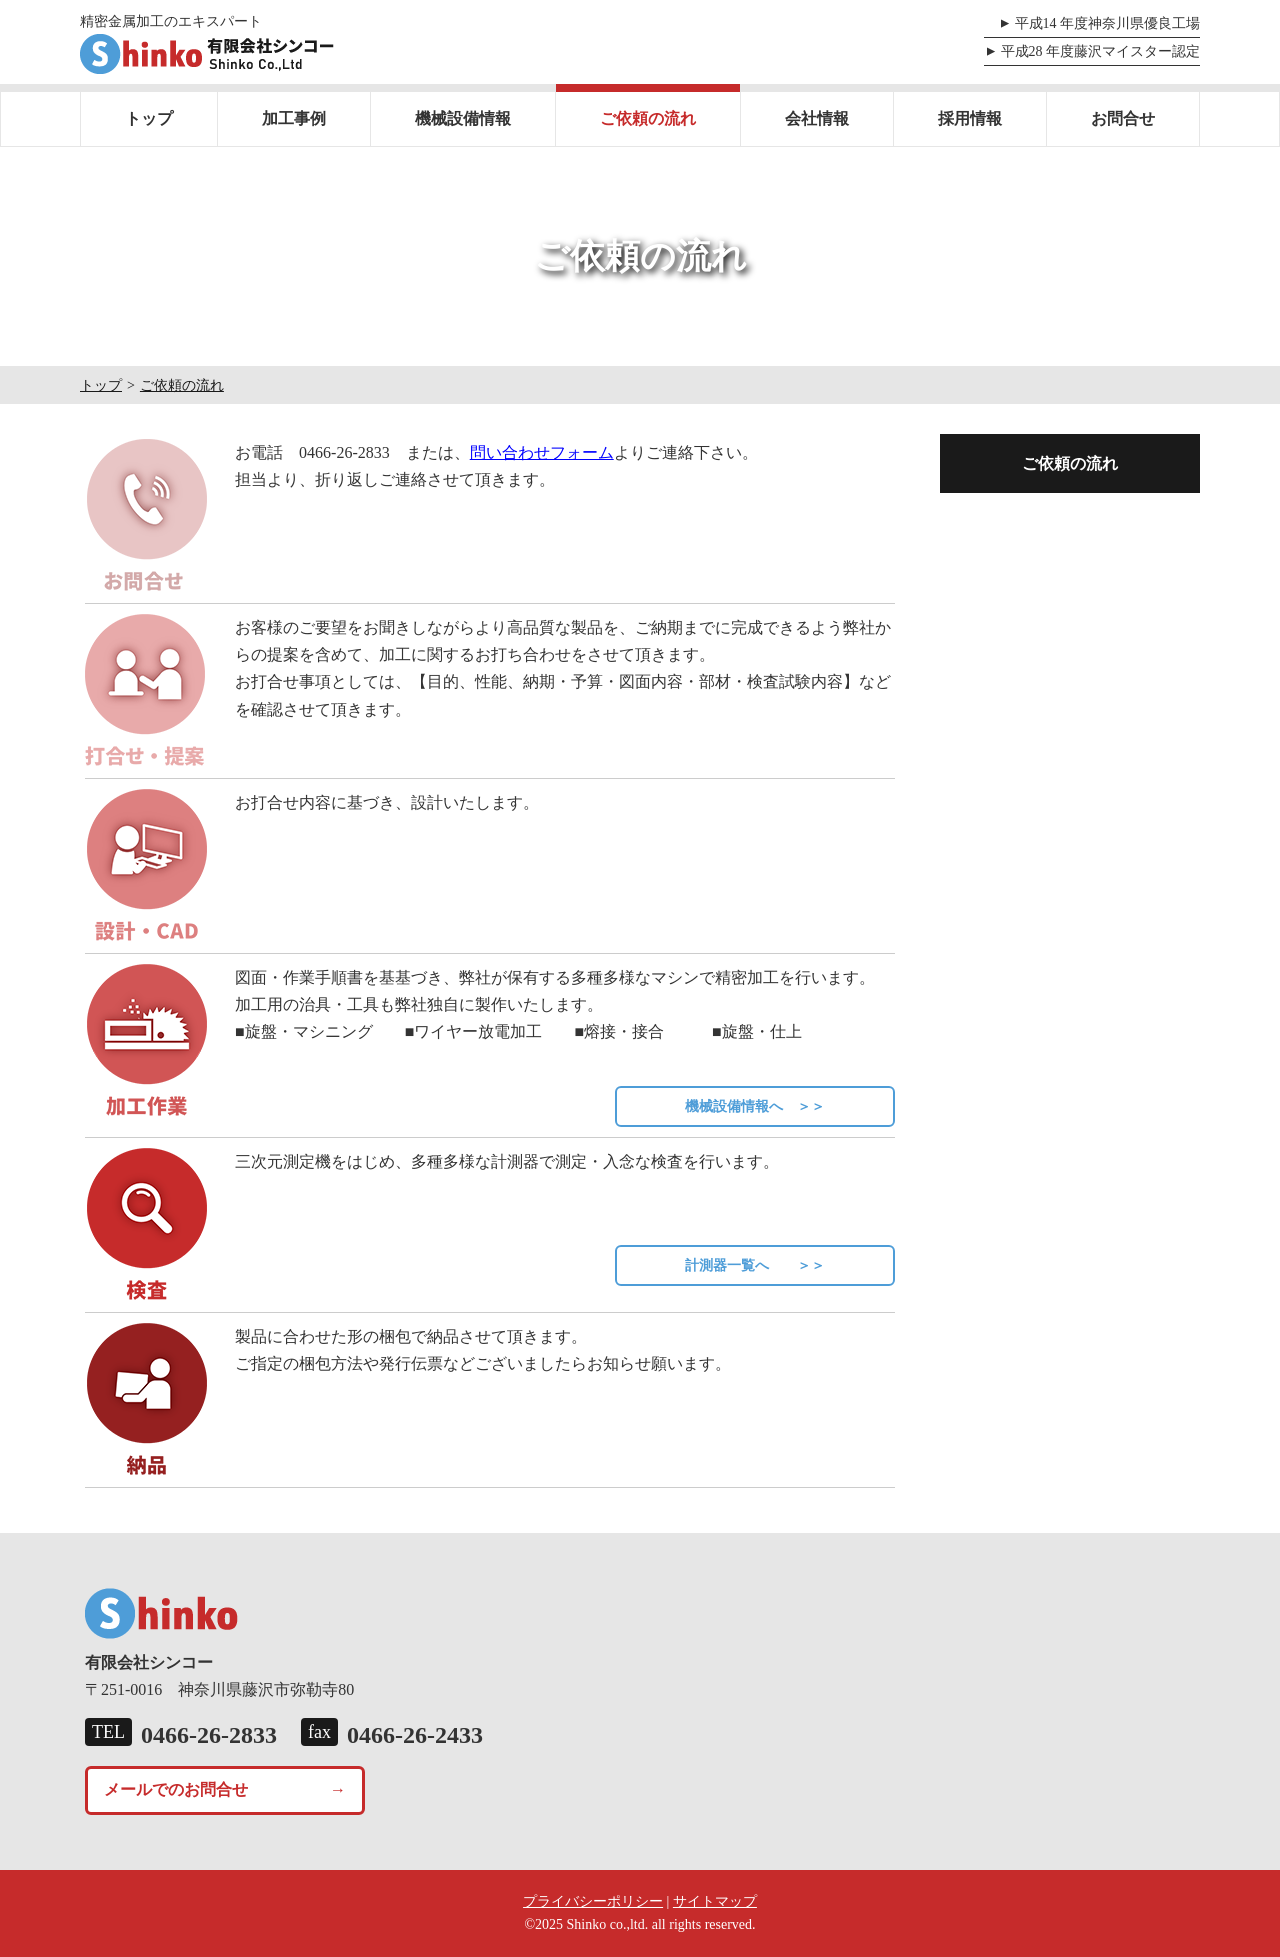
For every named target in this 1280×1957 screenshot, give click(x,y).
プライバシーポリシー (593, 1901)
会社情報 (817, 118)
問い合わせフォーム (542, 452)
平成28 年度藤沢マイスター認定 (1101, 51)
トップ (149, 118)
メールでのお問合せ (176, 1789)
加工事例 (294, 118)
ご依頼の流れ (648, 118)
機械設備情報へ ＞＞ (755, 1106)
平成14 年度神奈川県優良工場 (1108, 23)
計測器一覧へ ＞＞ (755, 1265)
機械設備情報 (463, 118)
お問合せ (1123, 118)
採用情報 (970, 118)
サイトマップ (715, 1901)
